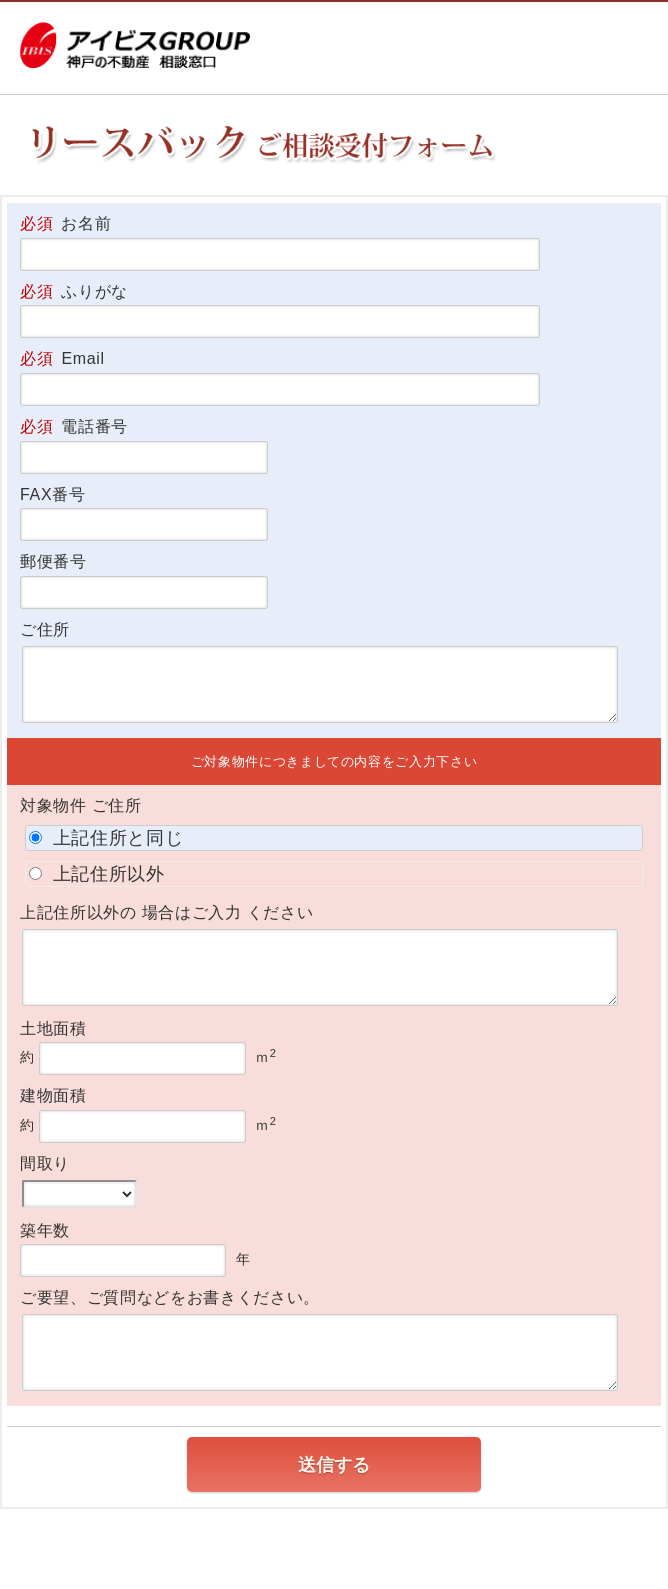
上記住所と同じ (106, 838)
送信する (334, 1465)
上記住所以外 (97, 874)
